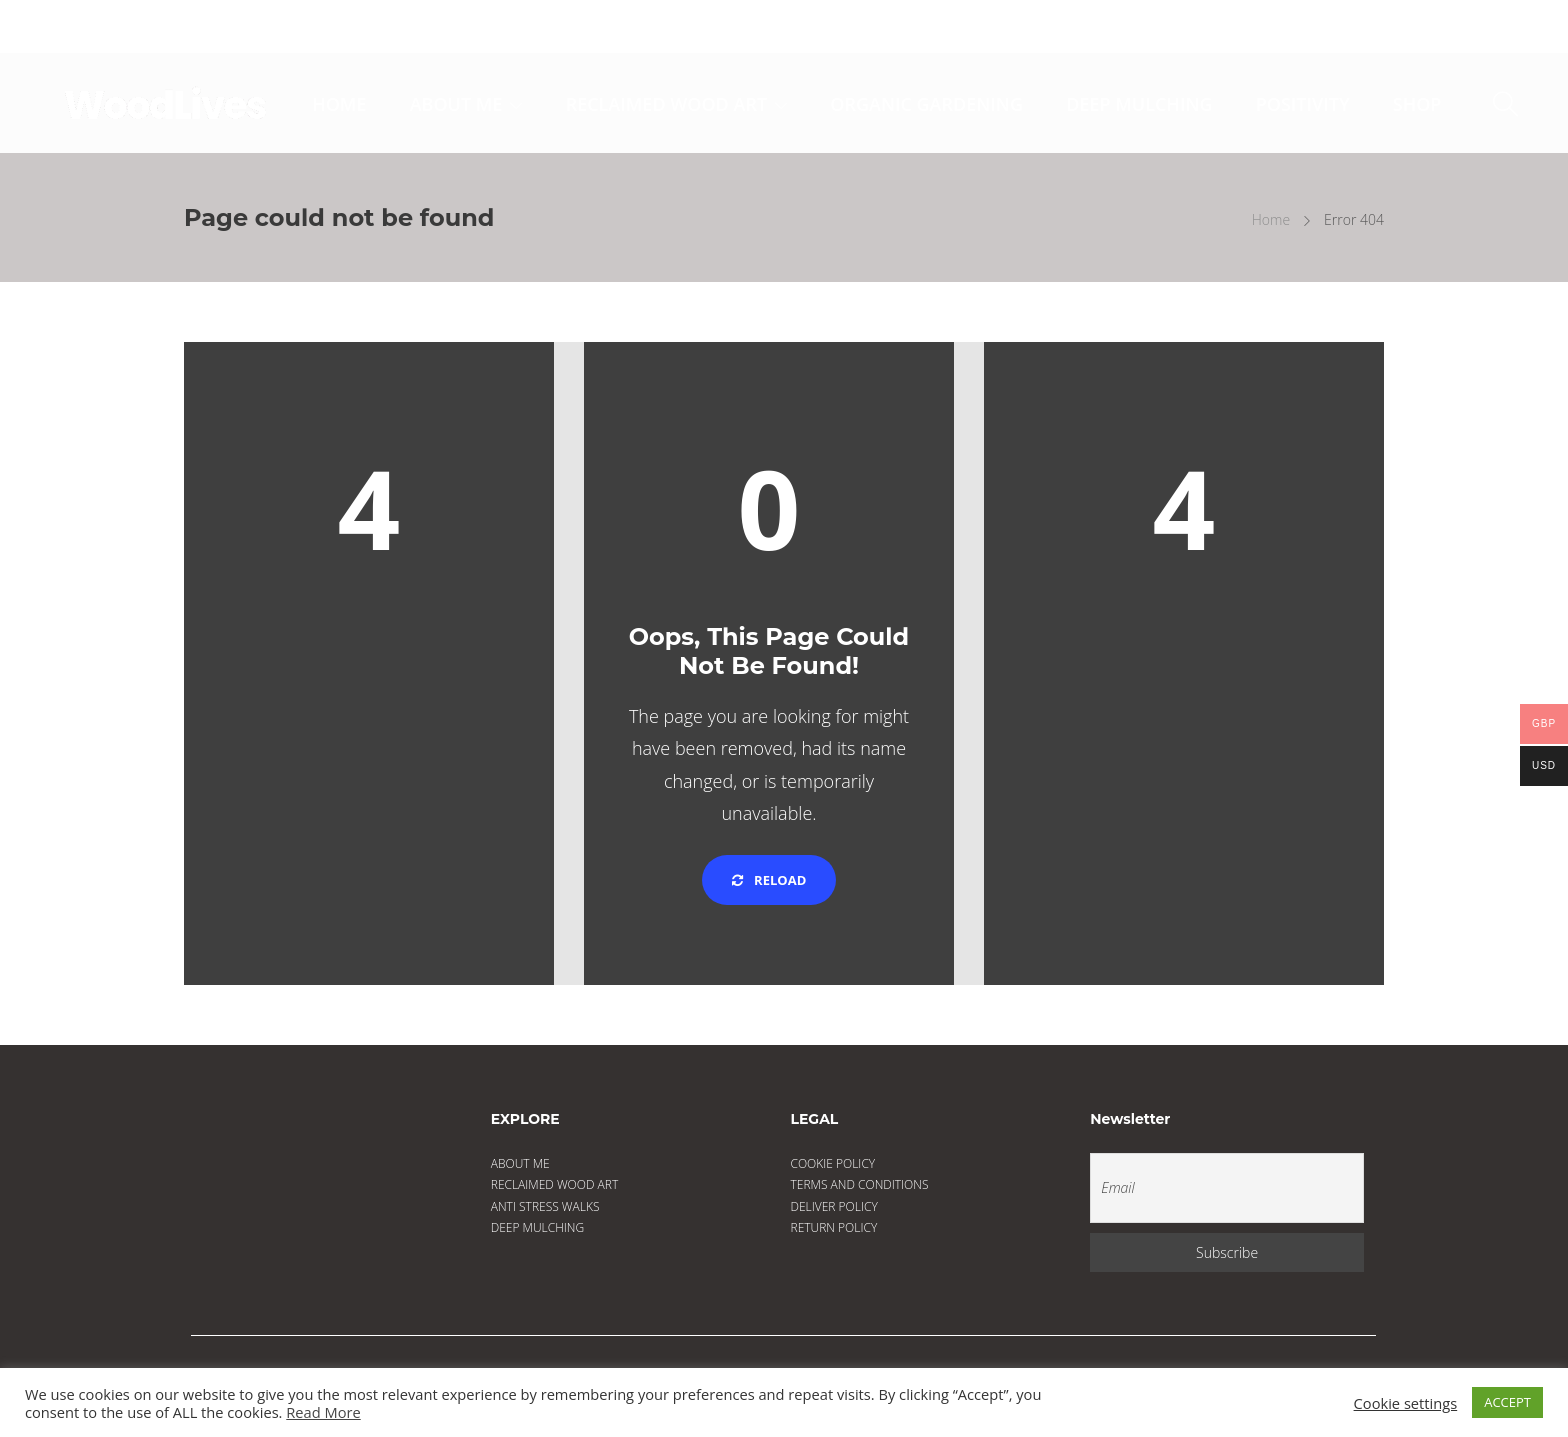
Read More (323, 1412)
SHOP (1417, 104)
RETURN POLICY (834, 1227)
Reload (769, 880)
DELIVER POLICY (834, 1206)
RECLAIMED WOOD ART (666, 104)
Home (1271, 219)
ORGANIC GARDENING (926, 104)
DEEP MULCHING (1139, 104)
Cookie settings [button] (1406, 1403)
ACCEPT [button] (1507, 1402)
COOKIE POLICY (833, 1163)
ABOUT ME (456, 104)
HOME (339, 104)
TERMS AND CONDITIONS (860, 1184)
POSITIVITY (1303, 104)
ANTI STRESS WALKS (545, 1206)
